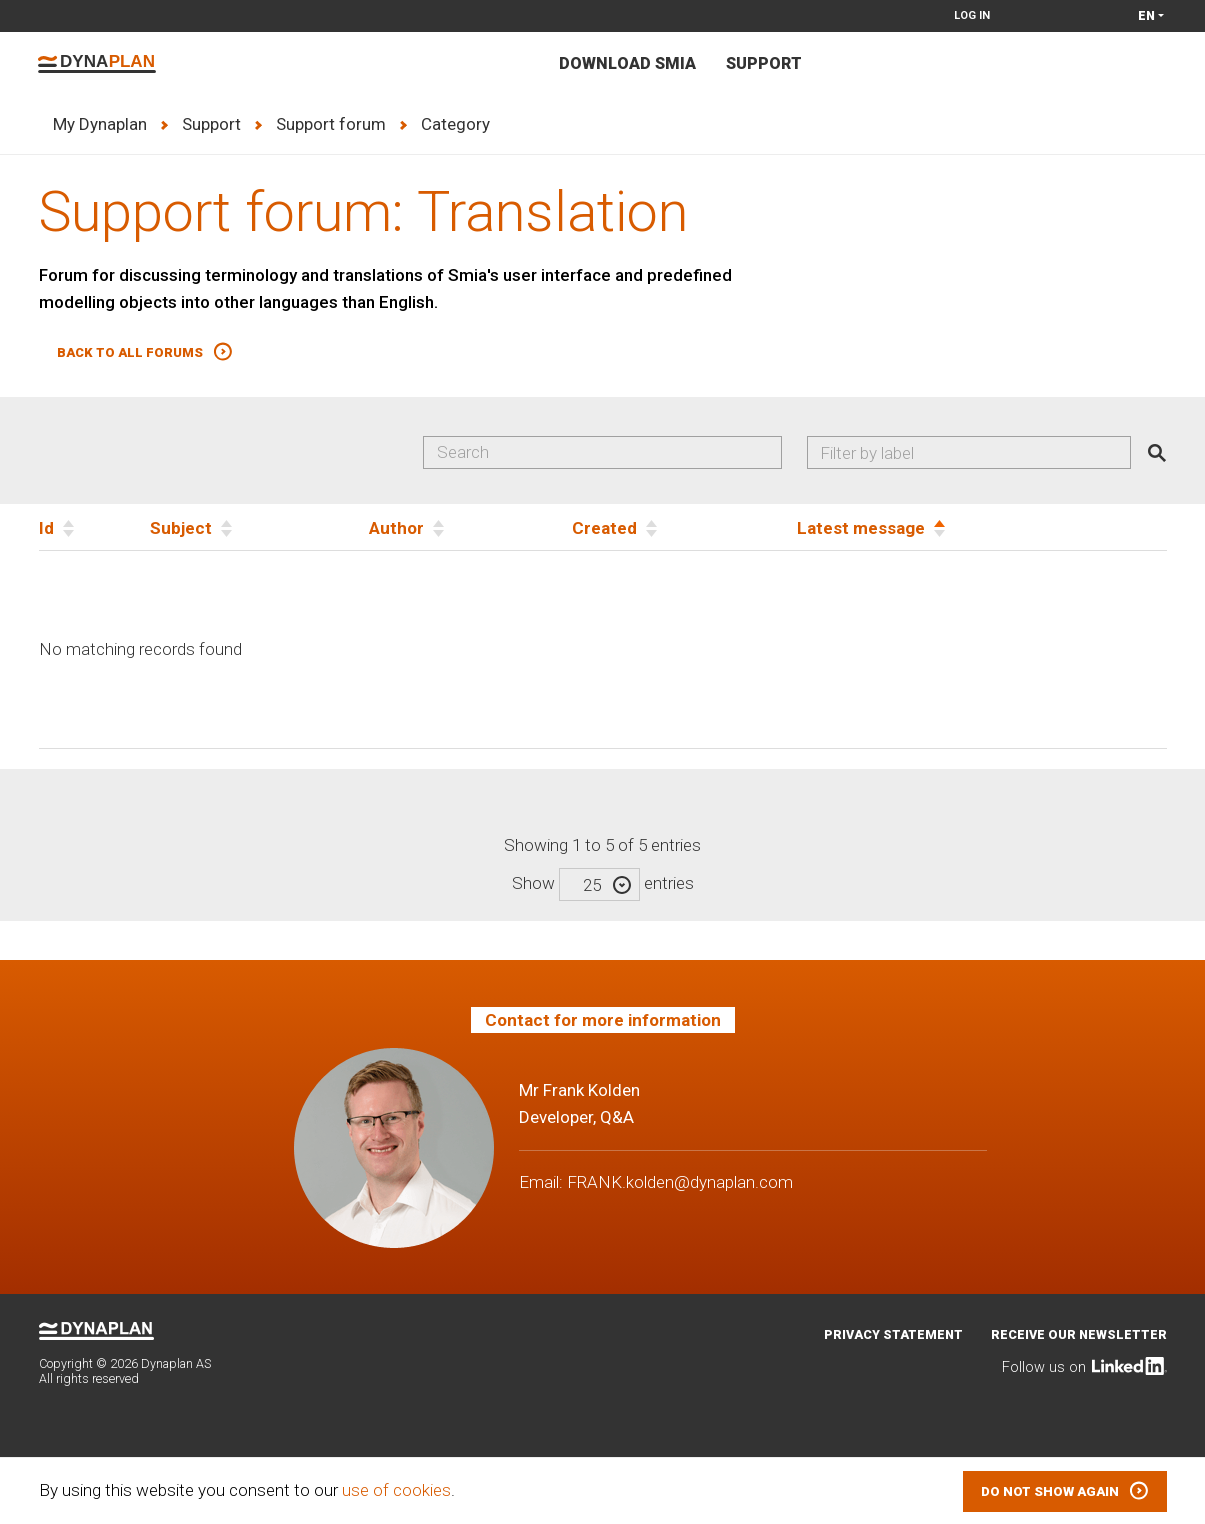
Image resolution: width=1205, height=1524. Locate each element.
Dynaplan (97, 64)
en (1146, 15)
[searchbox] (976, 453)
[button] (145, 352)
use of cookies (396, 1490)
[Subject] (259, 527)
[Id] (94, 527)
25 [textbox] (592, 885)
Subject (181, 528)
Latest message (861, 528)
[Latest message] (982, 527)
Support (764, 63)
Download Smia (627, 63)
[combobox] (968, 453)
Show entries (603, 883)
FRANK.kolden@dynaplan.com (680, 1182)
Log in (972, 15)
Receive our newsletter (1079, 1334)
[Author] (470, 527)
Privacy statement (893, 1334)
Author (396, 528)
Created (604, 528)
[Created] (684, 527)
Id (46, 528)
